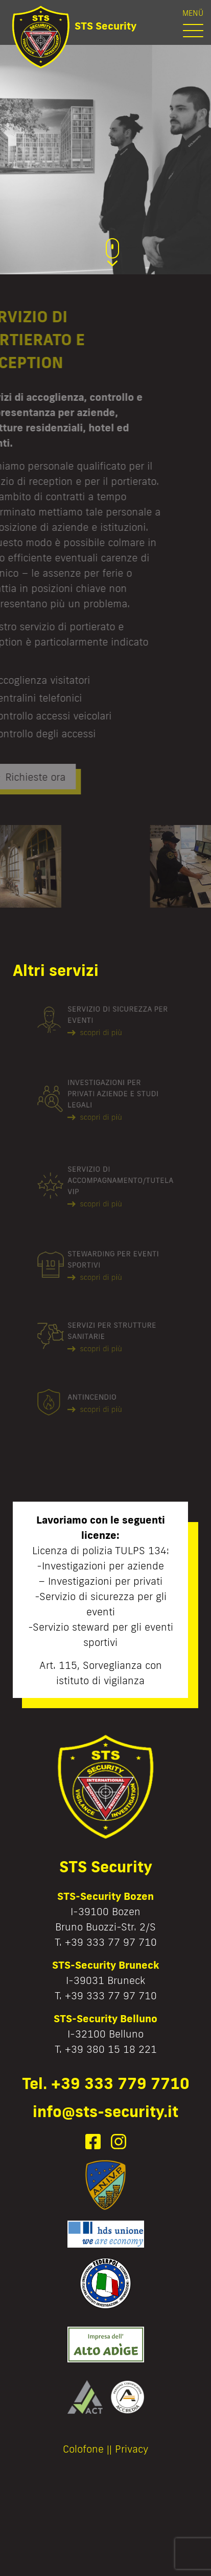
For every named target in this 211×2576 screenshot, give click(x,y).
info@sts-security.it (105, 2111)
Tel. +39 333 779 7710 (106, 2083)
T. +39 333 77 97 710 (106, 1941)
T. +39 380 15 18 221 (106, 2048)
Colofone (83, 2448)
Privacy (131, 2448)
